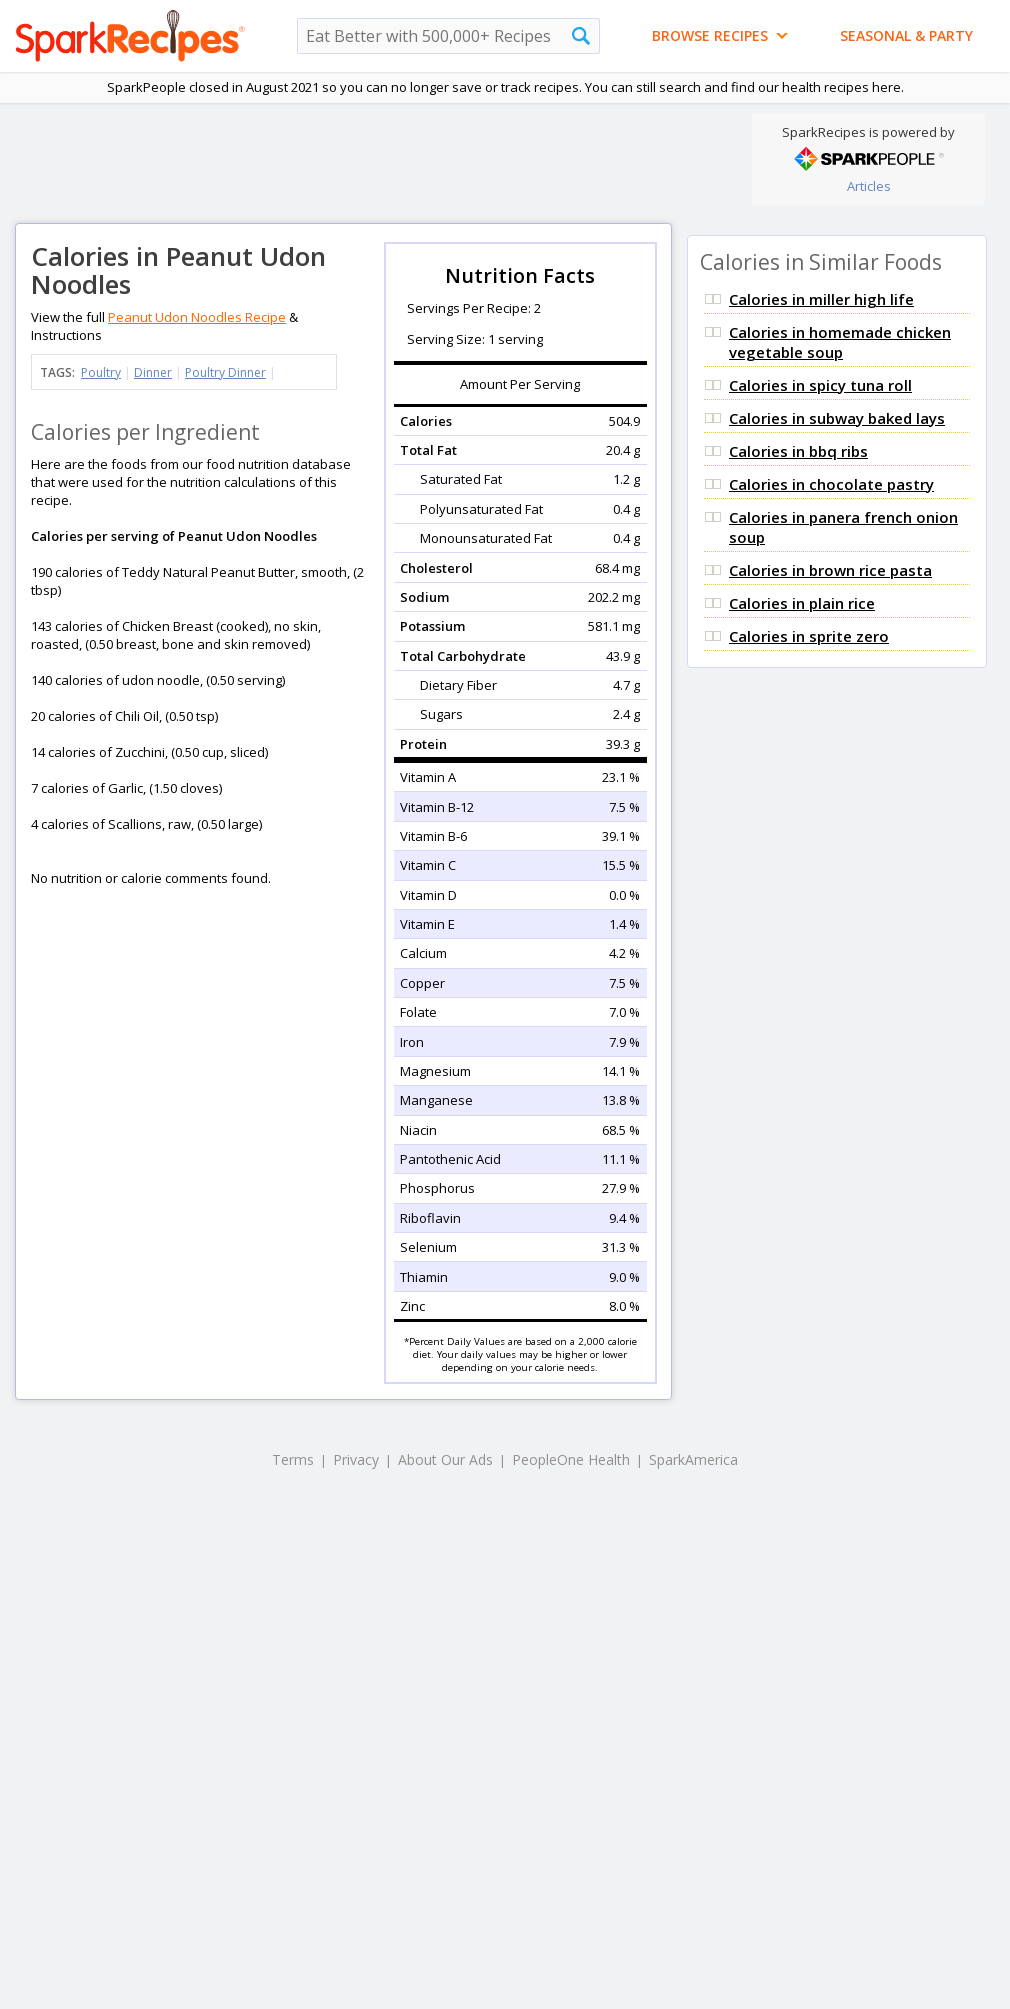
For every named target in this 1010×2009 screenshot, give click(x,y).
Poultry (101, 372)
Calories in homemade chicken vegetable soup (840, 342)
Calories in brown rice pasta (830, 570)
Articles (869, 186)
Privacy (356, 1459)
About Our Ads (445, 1459)
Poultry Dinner (225, 372)
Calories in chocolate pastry (831, 484)
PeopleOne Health (571, 1459)
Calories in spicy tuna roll (820, 385)
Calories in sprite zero (809, 636)
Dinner (153, 372)
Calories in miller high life (821, 299)
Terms (293, 1459)
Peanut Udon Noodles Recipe (197, 317)
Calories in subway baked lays (837, 418)
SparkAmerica (693, 1459)
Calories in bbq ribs (798, 451)
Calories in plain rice (802, 603)
